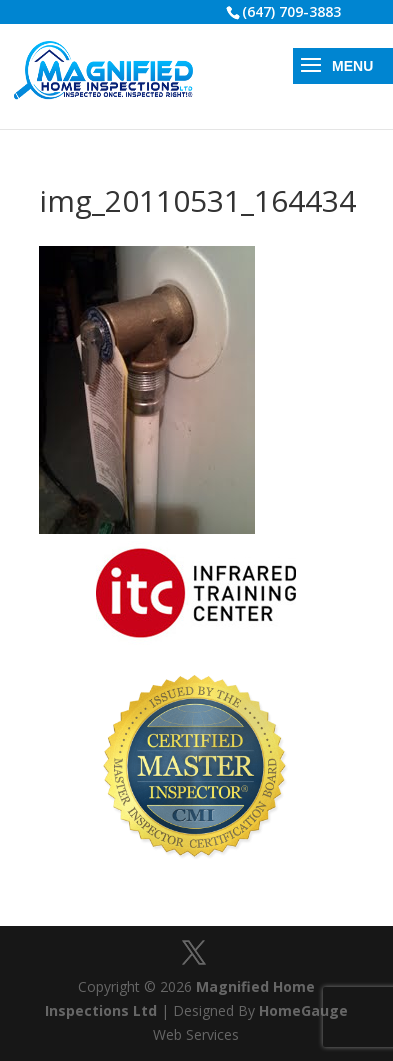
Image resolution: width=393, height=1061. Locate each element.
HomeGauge (303, 1010)
